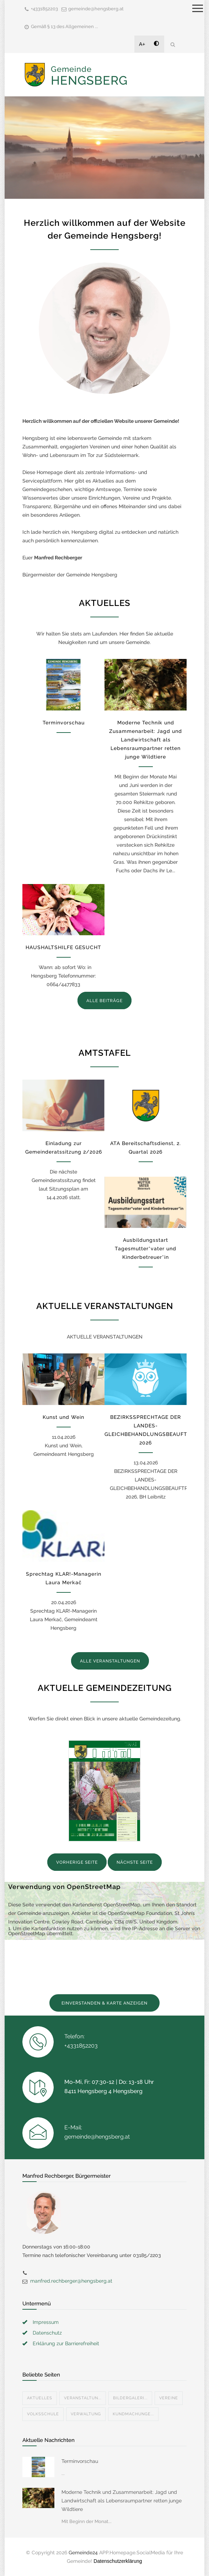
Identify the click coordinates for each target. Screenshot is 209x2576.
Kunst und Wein (63, 1417)
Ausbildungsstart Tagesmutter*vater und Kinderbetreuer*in (145, 1248)
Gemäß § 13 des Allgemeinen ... (64, 26)
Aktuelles (39, 2398)
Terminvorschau (64, 722)
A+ (142, 44)
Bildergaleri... (130, 2398)
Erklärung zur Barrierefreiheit (66, 2343)
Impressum (46, 2322)
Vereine (168, 2398)
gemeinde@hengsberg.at (96, 8)
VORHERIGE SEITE (77, 1862)
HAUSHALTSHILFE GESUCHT (63, 947)
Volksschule (43, 2414)
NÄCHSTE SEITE (135, 1862)
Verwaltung (86, 2414)
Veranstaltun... (82, 2398)
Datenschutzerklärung (117, 2561)
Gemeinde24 (83, 2552)
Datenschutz (47, 2333)
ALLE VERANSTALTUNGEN (110, 1661)
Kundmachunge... (133, 2414)
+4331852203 (44, 8)
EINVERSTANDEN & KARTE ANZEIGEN (104, 2003)
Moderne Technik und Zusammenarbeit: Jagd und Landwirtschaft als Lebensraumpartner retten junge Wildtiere (145, 740)
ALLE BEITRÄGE (104, 1000)
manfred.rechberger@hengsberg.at (71, 2281)
